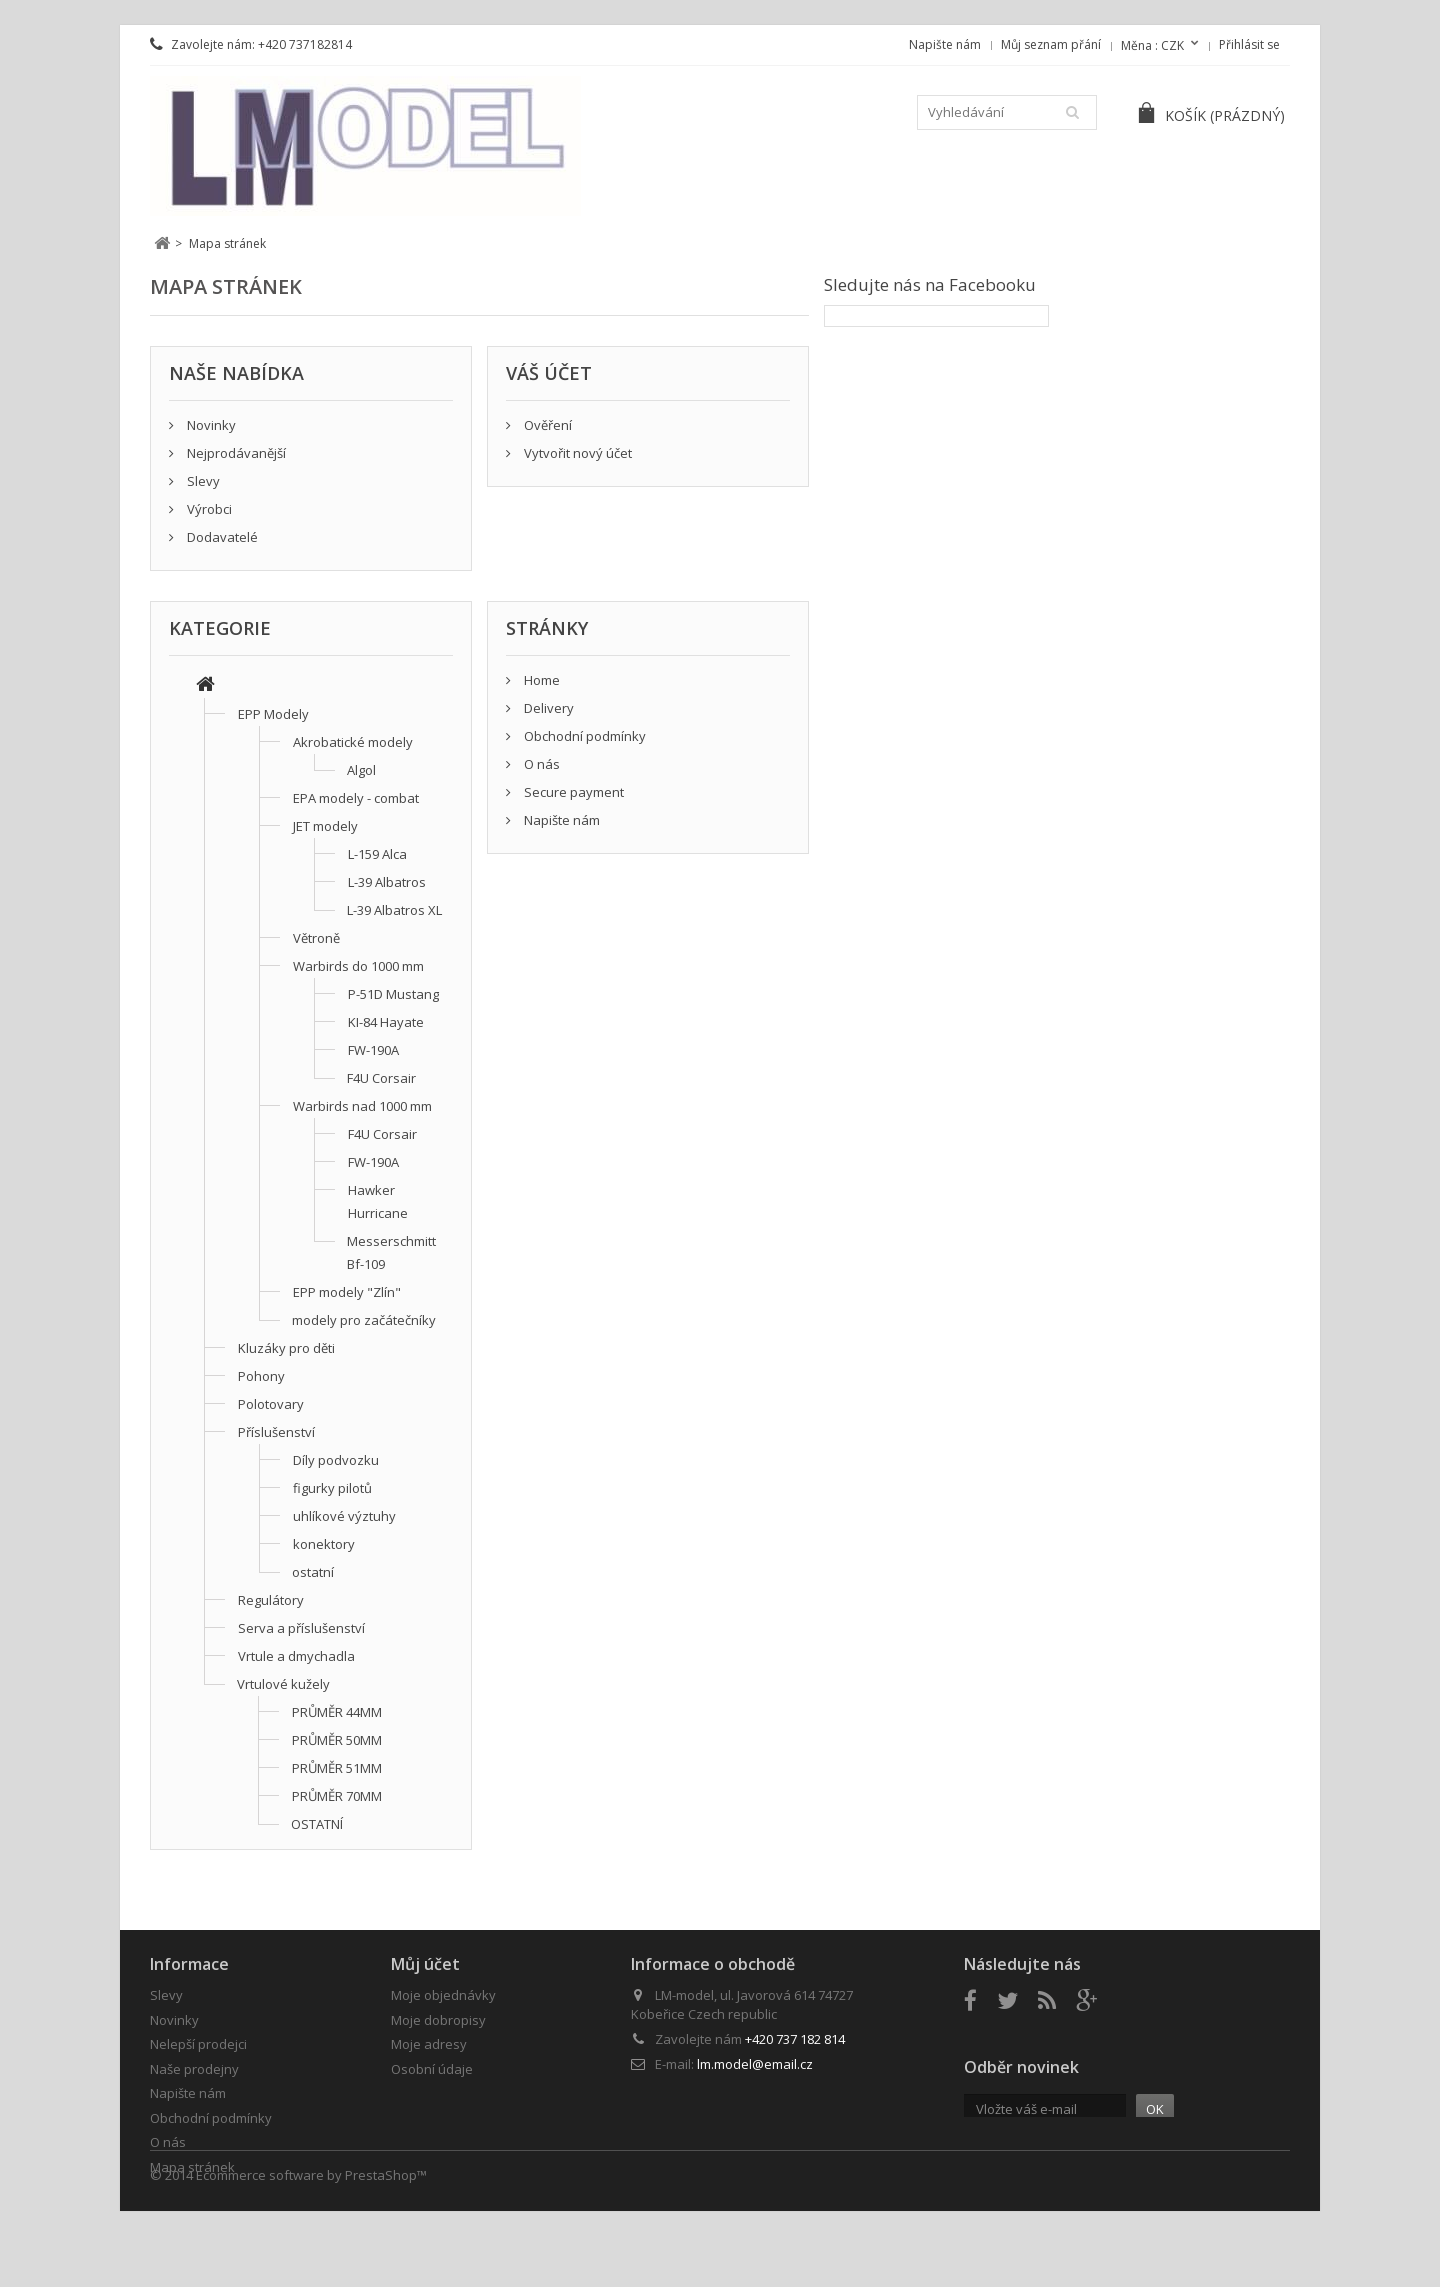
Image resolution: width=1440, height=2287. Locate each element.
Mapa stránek (192, 2167)
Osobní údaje (432, 2069)
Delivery (547, 708)
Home (540, 680)
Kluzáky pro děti (286, 1348)
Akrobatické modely (353, 742)
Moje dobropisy (438, 2020)
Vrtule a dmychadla (296, 1656)
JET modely (325, 826)
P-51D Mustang (393, 994)
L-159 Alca (377, 854)
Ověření (546, 425)
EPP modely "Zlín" (347, 1292)
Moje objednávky (443, 1995)
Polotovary (271, 1404)
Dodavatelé (221, 537)
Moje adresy (429, 2044)
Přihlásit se (1249, 44)
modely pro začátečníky (364, 1320)
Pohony (261, 1376)
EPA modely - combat (356, 798)
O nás (540, 764)
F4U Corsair (381, 1078)
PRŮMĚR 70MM (337, 1796)
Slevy (202, 481)
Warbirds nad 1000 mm (362, 1106)
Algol (361, 770)
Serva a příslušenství (301, 1628)
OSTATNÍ (317, 1824)
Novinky (210, 425)
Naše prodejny (194, 2069)
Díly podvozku (336, 1460)
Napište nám (945, 44)
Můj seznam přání (1051, 44)
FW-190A (373, 1050)
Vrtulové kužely (283, 1684)
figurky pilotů (332, 1488)
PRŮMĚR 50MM (337, 1740)
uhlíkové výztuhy (344, 1516)
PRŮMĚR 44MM (337, 1712)
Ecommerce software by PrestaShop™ (311, 2227)
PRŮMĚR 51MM (337, 1768)
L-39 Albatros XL (394, 910)
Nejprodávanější (235, 453)
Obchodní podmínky (583, 736)
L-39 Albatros (387, 882)
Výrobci (208, 509)
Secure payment (572, 792)
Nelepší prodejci (198, 2044)
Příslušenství (276, 1432)
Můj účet (425, 1964)
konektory (324, 1544)
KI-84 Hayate (386, 1022)
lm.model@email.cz (755, 2064)
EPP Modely (273, 714)
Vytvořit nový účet (576, 453)
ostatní (313, 1572)
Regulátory (271, 1600)
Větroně (316, 938)
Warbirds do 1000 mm (358, 966)
